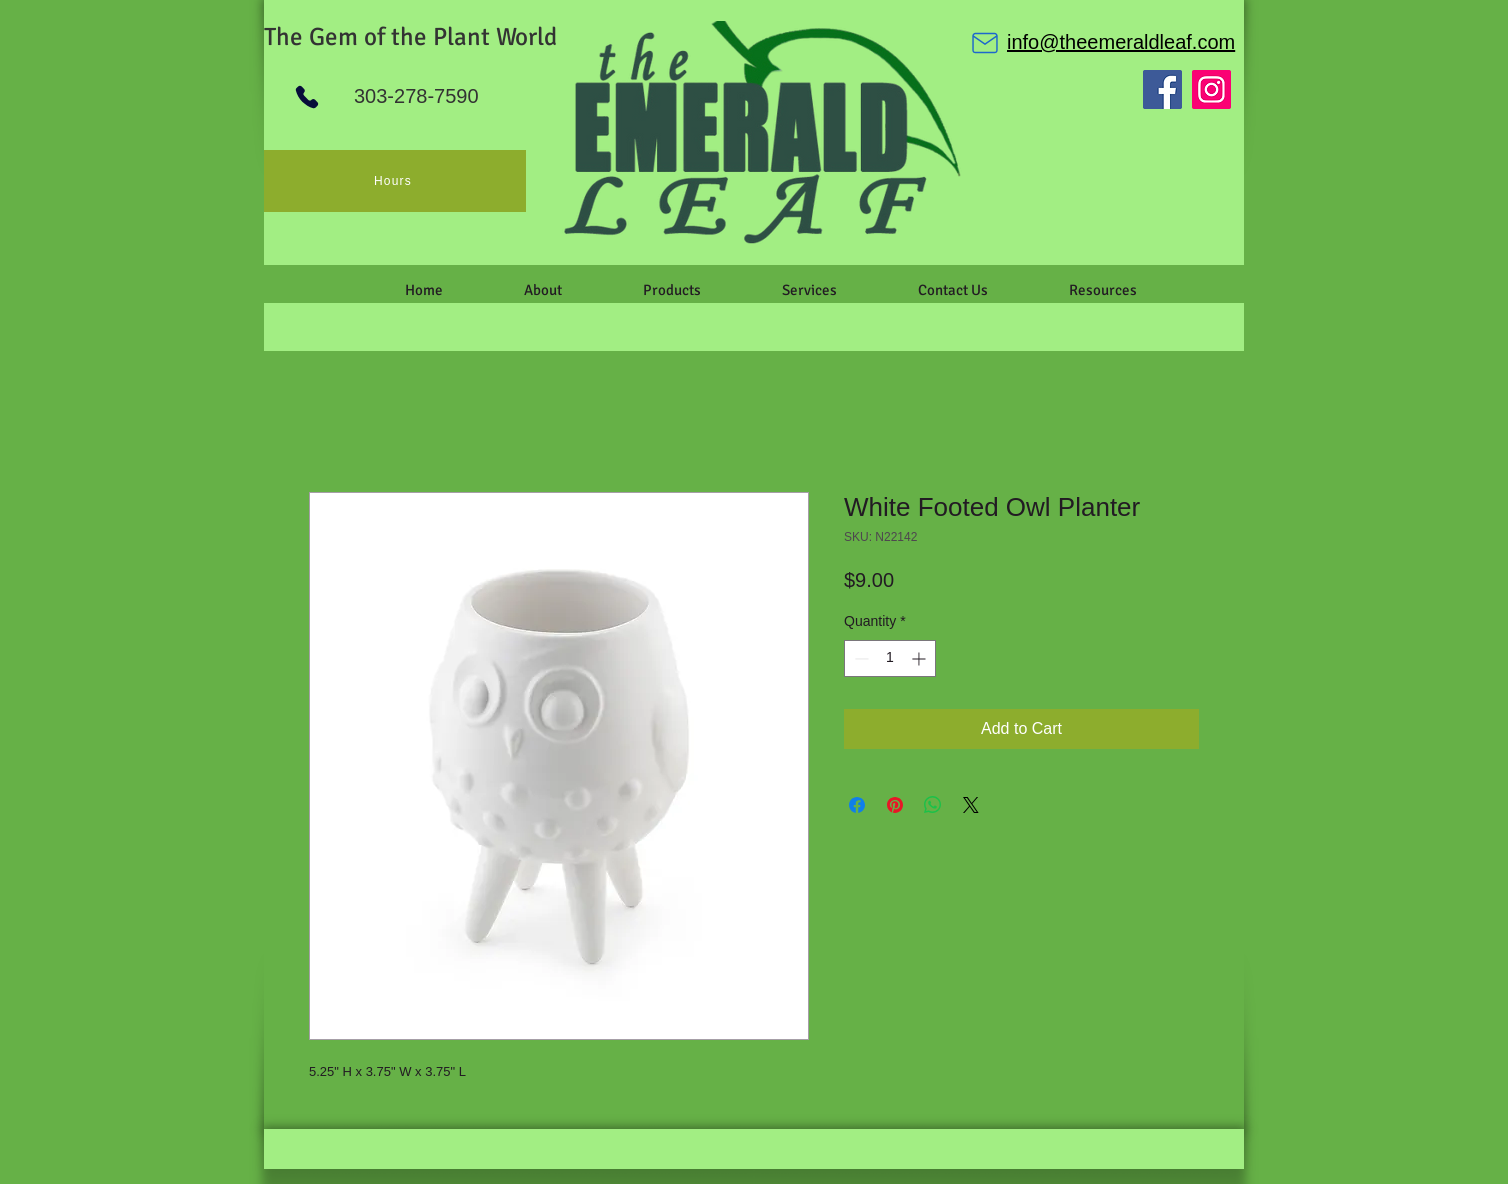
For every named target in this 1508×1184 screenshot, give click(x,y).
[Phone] (307, 97)
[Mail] (985, 43)
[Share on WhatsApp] (933, 805)
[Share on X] (971, 805)
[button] (542, 290)
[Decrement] (859, 658)
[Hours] (395, 181)
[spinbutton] (890, 658)
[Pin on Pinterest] (895, 805)
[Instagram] (1211, 89)
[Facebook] (1162, 89)
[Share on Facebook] (857, 805)
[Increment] (920, 658)
